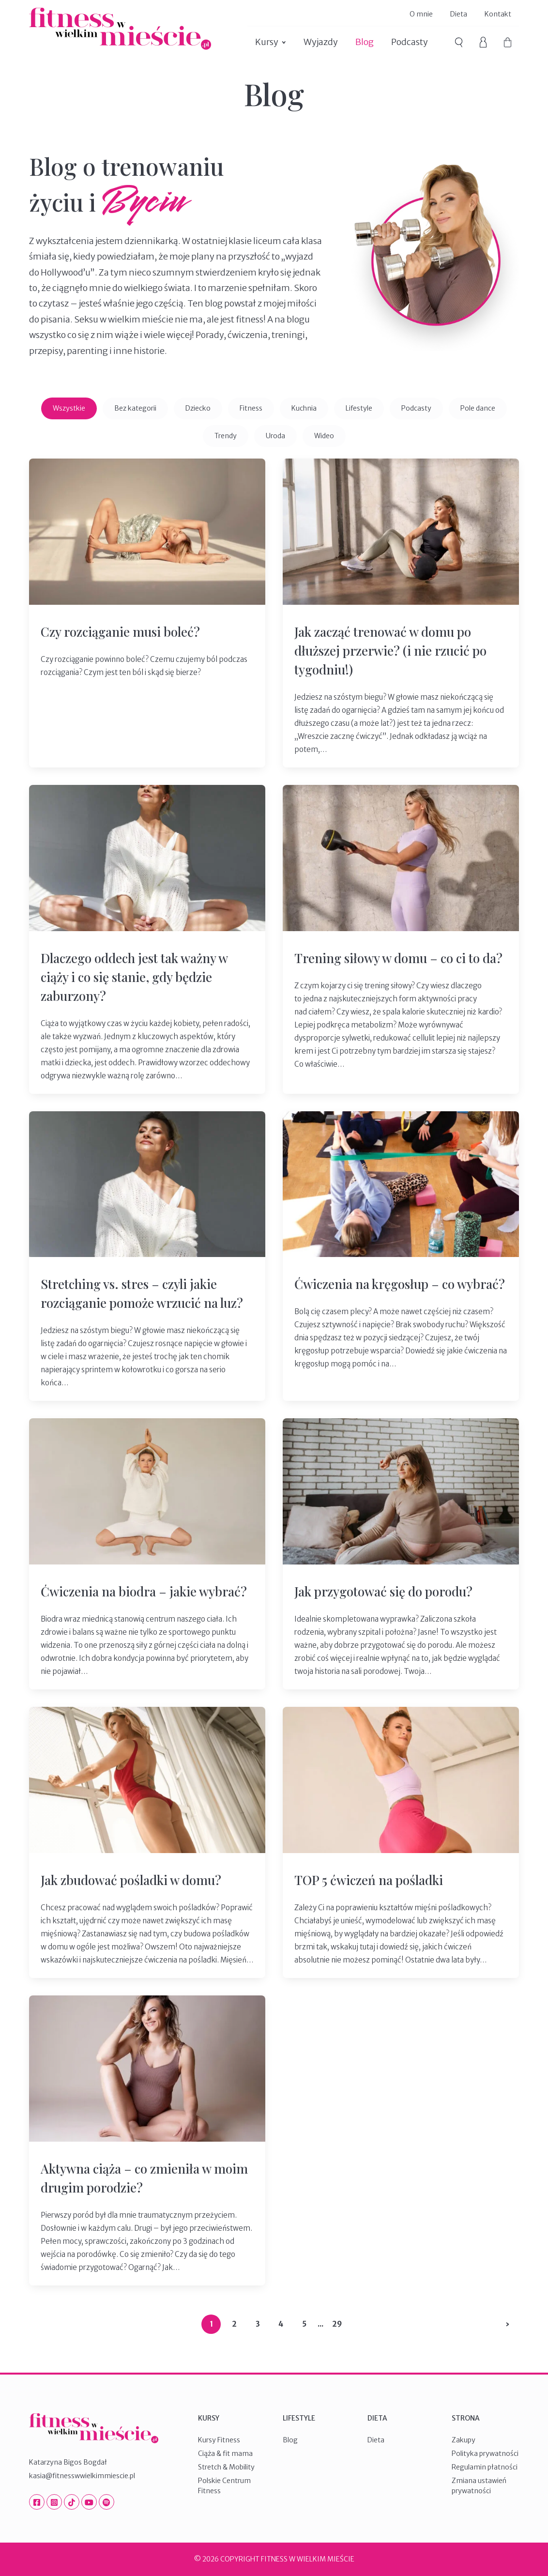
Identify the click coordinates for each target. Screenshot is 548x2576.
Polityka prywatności (485, 2453)
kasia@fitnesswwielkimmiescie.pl (82, 2475)
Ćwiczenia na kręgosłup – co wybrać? (399, 1283)
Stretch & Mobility (226, 2467)
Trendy (225, 435)
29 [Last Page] (337, 2324)
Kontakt (498, 14)
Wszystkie (69, 408)
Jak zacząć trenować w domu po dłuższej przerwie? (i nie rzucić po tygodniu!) (390, 650)
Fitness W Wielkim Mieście (120, 29)
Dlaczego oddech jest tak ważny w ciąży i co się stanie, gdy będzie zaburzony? (134, 977)
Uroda (275, 435)
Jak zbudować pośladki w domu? (131, 1879)
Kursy (266, 41)
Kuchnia (304, 408)
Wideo (324, 435)
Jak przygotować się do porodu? (383, 1591)
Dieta (458, 14)
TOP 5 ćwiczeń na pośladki (368, 1879)
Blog (364, 41)
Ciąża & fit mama (225, 2453)
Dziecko (198, 408)
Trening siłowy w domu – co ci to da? (398, 958)
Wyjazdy (321, 41)
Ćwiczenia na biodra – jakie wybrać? (144, 1591)
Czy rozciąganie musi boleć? (120, 631)
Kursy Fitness (219, 2440)
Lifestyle (359, 408)
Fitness (251, 408)
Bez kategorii (135, 408)
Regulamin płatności (485, 2467)
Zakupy (463, 2440)
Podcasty (409, 41)
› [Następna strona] (507, 2324)
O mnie (421, 14)
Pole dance (477, 408)
